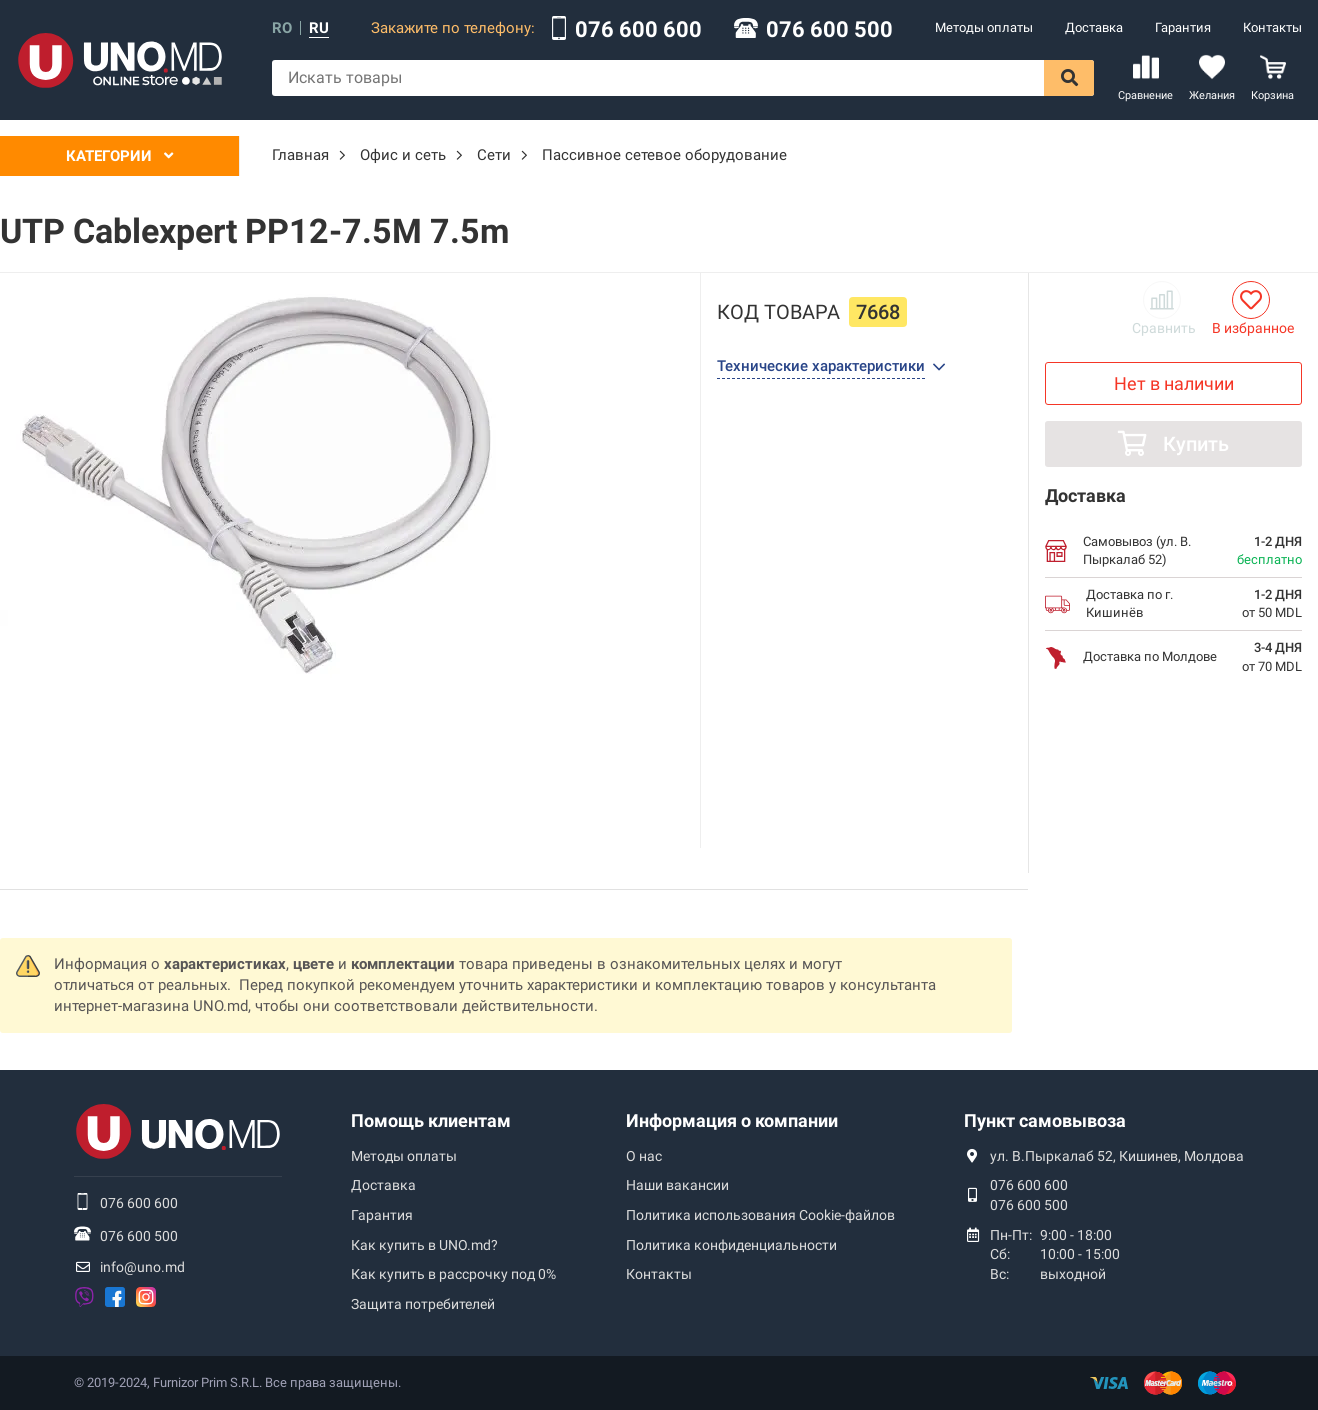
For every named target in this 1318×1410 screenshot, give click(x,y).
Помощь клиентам (431, 1120)
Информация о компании (732, 1120)
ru (319, 28)
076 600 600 (638, 30)
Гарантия (1183, 27)
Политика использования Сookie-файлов (760, 1215)
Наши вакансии (677, 1185)
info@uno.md (142, 1267)
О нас (644, 1156)
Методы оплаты (984, 27)
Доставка (1094, 27)
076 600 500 (829, 30)
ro (282, 28)
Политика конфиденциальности (731, 1245)
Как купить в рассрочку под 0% (453, 1274)
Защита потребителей (423, 1304)
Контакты (1272, 27)
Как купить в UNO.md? (424, 1245)
